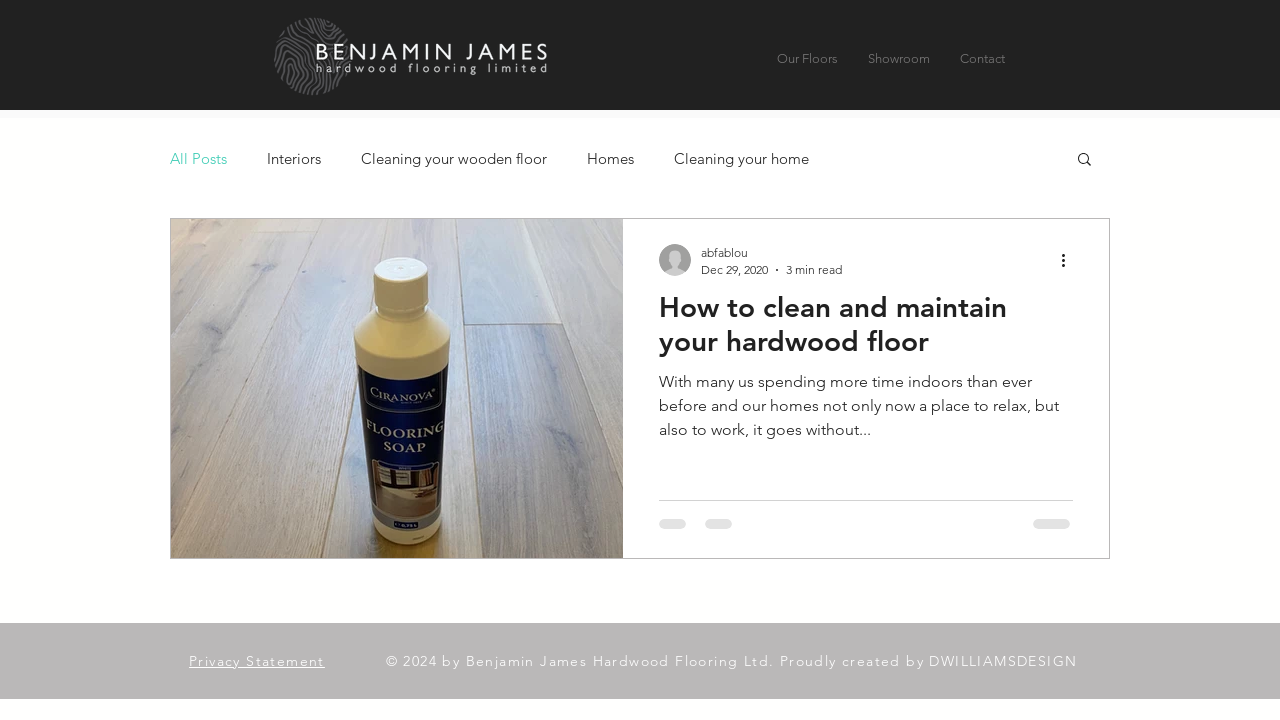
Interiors (294, 158)
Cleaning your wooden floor (454, 158)
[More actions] (1070, 260)
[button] (1084, 160)
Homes (610, 158)
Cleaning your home (741, 158)
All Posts (198, 158)
